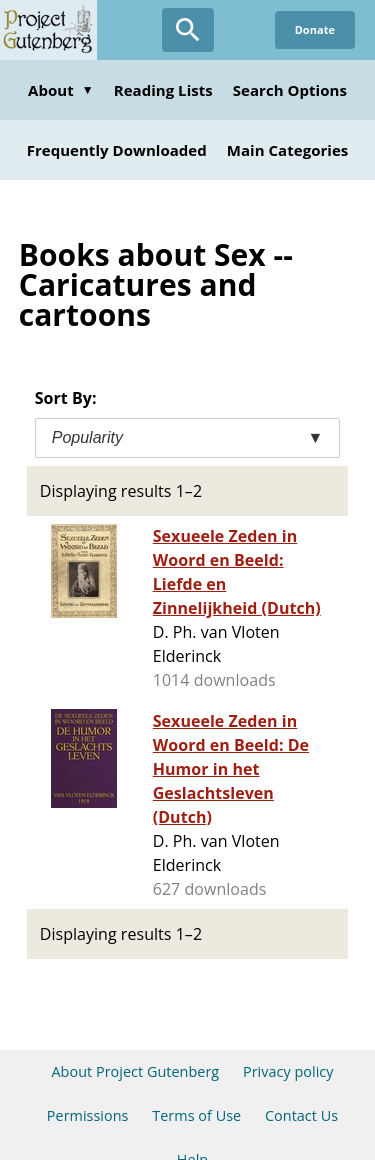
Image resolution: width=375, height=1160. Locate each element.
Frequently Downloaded (117, 150)
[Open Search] (188, 30)
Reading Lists (163, 90)
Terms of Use (196, 1115)
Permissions (88, 1115)
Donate (315, 29)
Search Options (290, 90)
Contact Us (301, 1115)
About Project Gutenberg (135, 1071)
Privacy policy (288, 1071)
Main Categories (288, 150)
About (61, 90)
